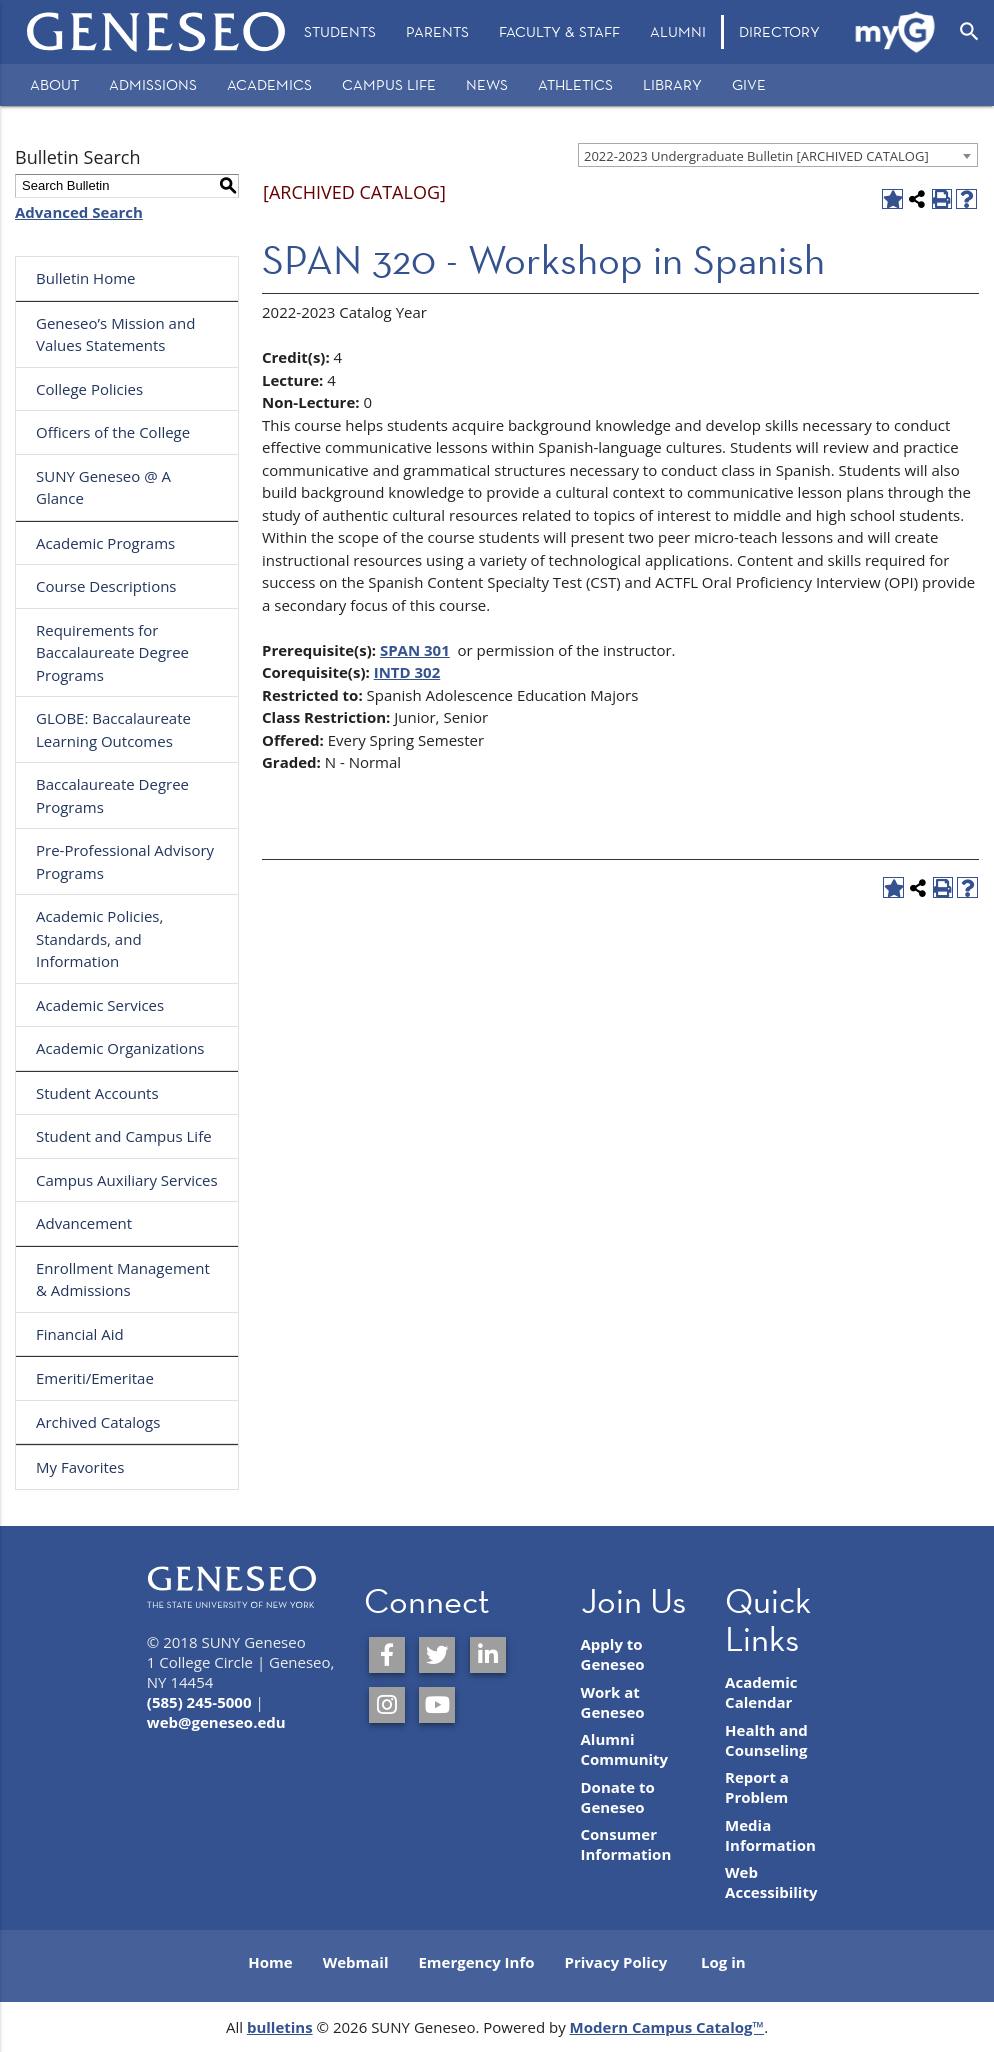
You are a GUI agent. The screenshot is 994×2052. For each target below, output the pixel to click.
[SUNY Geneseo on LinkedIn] (488, 1655)
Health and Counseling (766, 1740)
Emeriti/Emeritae (95, 1378)
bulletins (280, 2027)
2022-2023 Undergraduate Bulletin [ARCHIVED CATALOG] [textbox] (756, 156)
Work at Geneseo (613, 1702)
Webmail (356, 1962)
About (54, 84)
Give (749, 84)
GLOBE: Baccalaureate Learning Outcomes (113, 729)
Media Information (770, 1835)
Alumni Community (625, 1749)
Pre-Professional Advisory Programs (125, 861)
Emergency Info (476, 1962)
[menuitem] (340, 32)
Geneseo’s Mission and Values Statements (115, 334)
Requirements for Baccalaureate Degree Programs (112, 652)
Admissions (153, 84)
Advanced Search (79, 212)
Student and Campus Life (124, 1136)
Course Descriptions (106, 586)
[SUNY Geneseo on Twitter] (437, 1655)
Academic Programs (105, 543)
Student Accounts (97, 1093)
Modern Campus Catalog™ (667, 2027)
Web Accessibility (771, 1882)
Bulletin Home (86, 278)
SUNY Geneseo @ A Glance (103, 487)
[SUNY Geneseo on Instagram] (387, 1705)
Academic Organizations (120, 1048)
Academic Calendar (761, 1692)
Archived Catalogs (98, 1422)
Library (672, 84)
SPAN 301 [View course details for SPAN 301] (415, 650)
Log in (723, 1962)
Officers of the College (113, 432)
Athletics (575, 84)
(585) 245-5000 (199, 1702)
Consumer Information (626, 1844)
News (487, 84)
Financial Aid (80, 1334)
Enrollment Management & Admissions (123, 1279)
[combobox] (778, 155)
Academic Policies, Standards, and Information (99, 938)
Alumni (678, 31)
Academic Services (100, 1005)
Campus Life (389, 84)
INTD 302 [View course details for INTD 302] (407, 672)
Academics (269, 84)
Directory (779, 31)
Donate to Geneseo (618, 1797)
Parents (437, 31)
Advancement (84, 1223)
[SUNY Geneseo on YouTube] (437, 1705)
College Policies (89, 389)
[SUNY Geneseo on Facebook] (387, 1655)
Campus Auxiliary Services (127, 1180)
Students (340, 31)
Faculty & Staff (559, 31)
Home (270, 1962)
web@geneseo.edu (216, 1722)
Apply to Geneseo (613, 1654)
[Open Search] (969, 32)
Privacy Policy (616, 1962)
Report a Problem (757, 1787)
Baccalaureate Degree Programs (112, 795)
